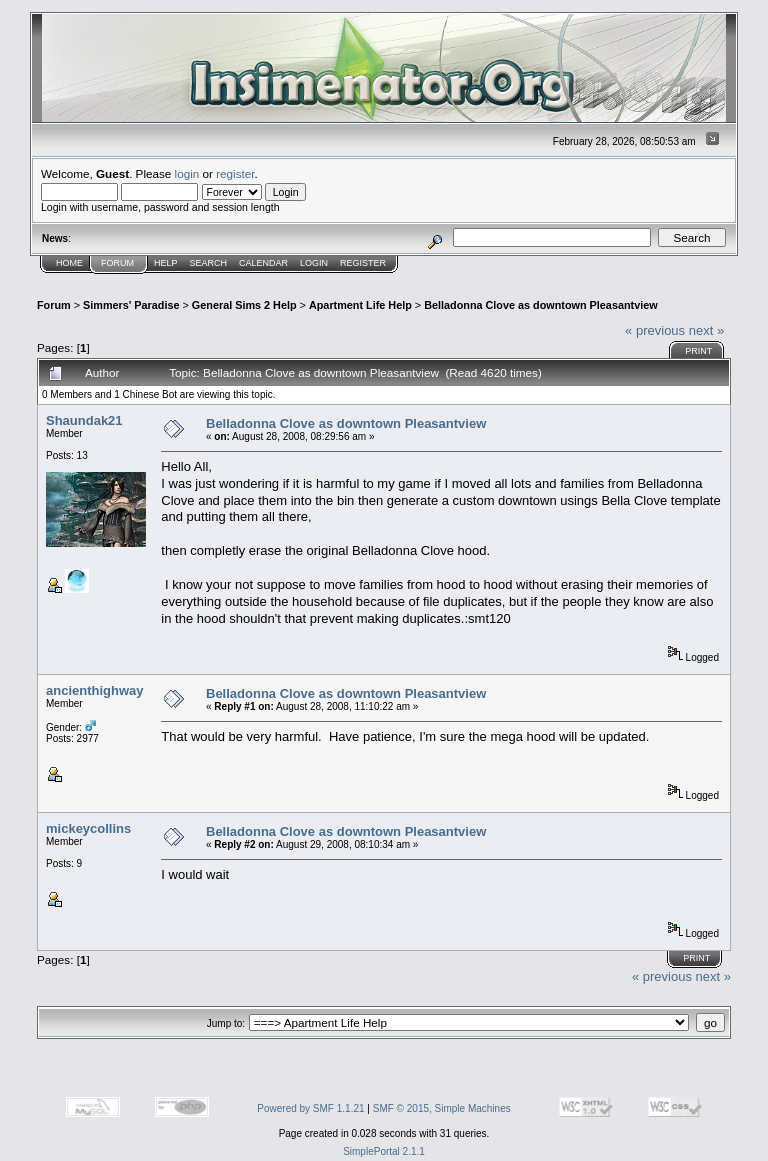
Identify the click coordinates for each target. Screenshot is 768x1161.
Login (314, 263)
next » (706, 330)
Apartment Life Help (360, 305)
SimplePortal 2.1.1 (384, 1151)
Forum (117, 263)
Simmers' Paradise (131, 305)
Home (69, 263)
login (187, 173)
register (235, 173)
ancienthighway (95, 690)
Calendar (263, 263)
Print (698, 351)
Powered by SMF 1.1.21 (310, 1108)
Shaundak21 (84, 420)
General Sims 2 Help (244, 305)
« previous (655, 330)
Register (363, 263)
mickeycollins (88, 828)
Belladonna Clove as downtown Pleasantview (540, 305)
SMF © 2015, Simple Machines (442, 1108)
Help (166, 263)
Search (209, 263)
